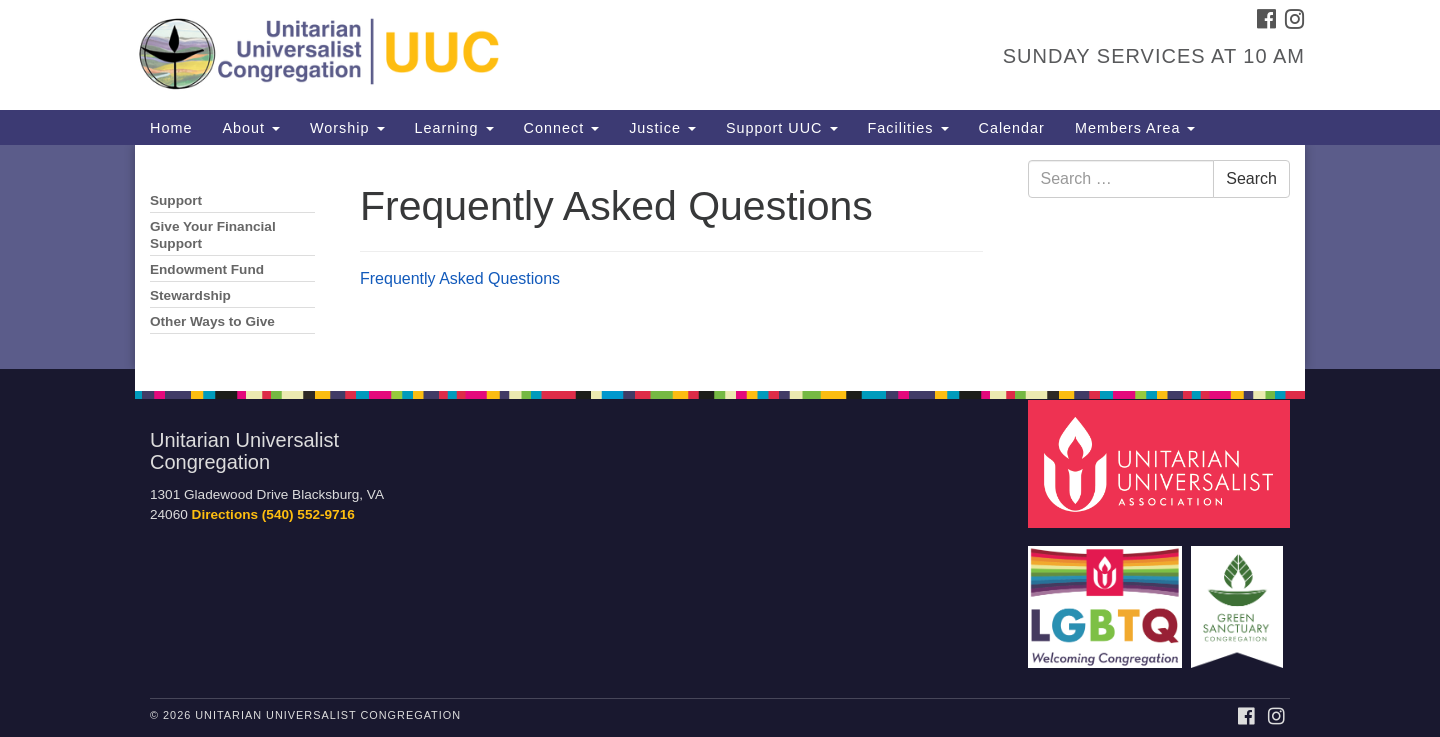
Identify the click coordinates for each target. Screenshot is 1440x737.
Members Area (1135, 128)
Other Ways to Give (212, 321)
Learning (454, 128)
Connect (562, 128)
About (251, 128)
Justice (662, 128)
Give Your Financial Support (213, 235)
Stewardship (190, 295)
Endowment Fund (207, 269)
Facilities (908, 128)
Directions (225, 514)
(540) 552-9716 (308, 514)
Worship (347, 128)
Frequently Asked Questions (460, 278)
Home (171, 128)
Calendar (1012, 128)
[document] (720, 257)
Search (1251, 178)
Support (176, 200)
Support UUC (782, 128)
